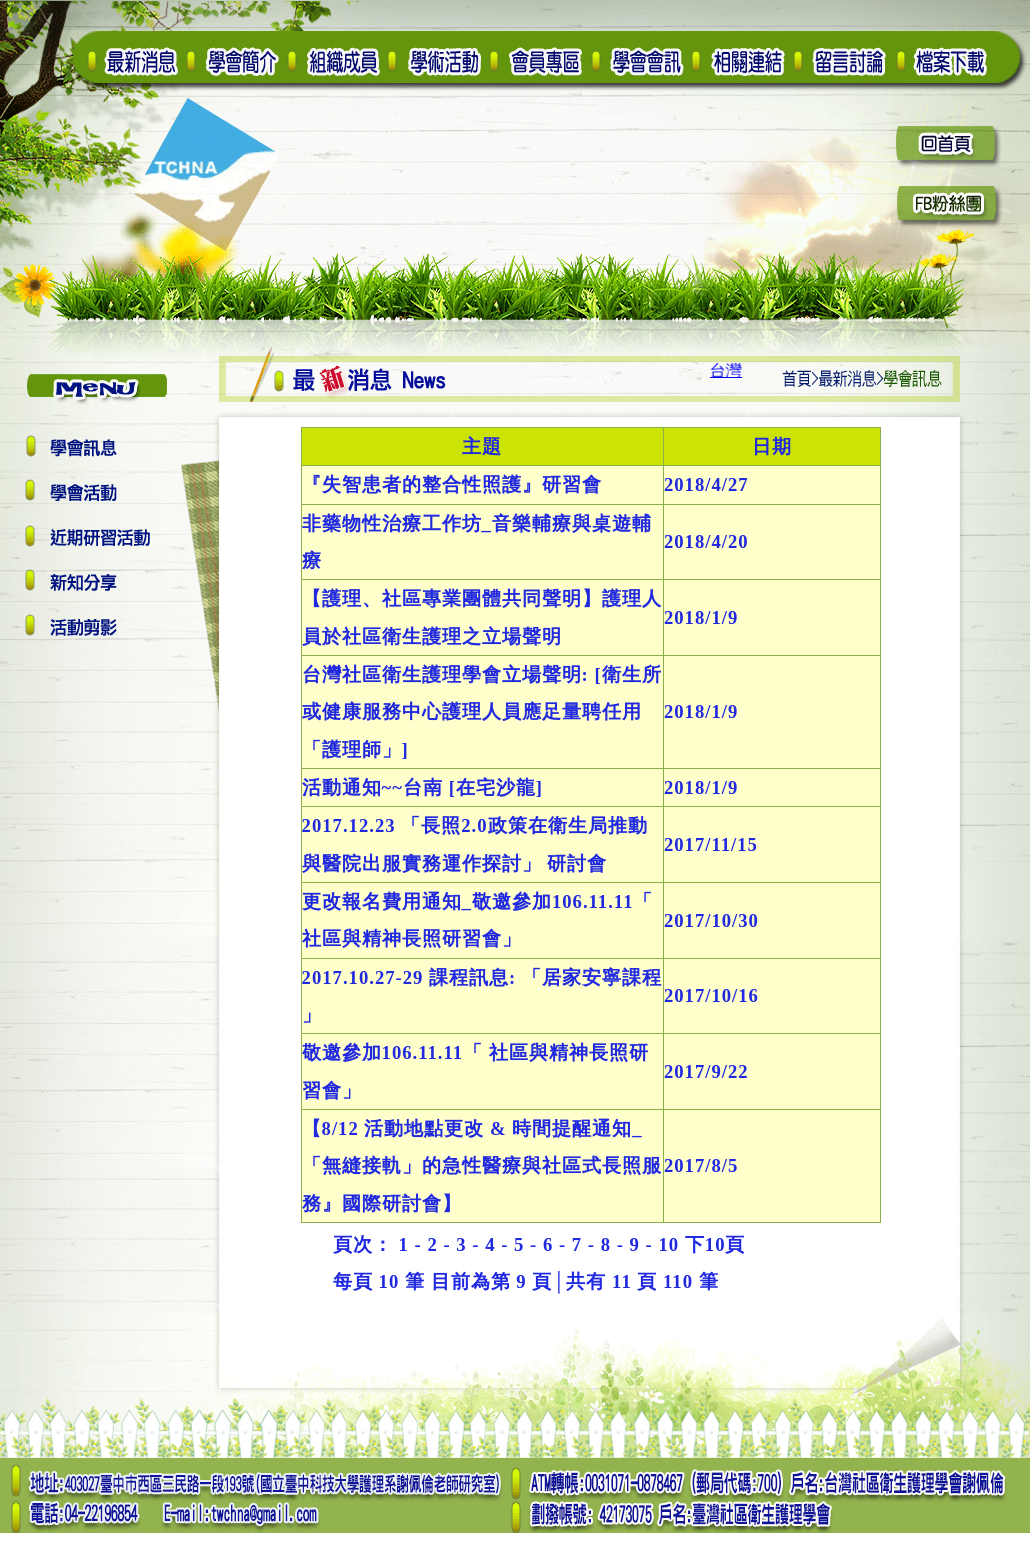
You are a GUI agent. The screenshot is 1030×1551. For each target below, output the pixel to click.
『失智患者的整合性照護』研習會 (452, 484)
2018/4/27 (706, 484)
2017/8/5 (701, 1165)
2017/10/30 (711, 920)
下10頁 (715, 1244)
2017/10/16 (711, 995)
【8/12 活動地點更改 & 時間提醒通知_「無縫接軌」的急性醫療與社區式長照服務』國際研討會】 (482, 1166)
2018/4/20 (706, 541)
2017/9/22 (706, 1071)
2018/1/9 (701, 617)
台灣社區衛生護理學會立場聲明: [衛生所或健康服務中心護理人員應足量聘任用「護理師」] (482, 712)
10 (668, 1244)
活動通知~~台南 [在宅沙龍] (425, 787)
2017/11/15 (711, 844)
